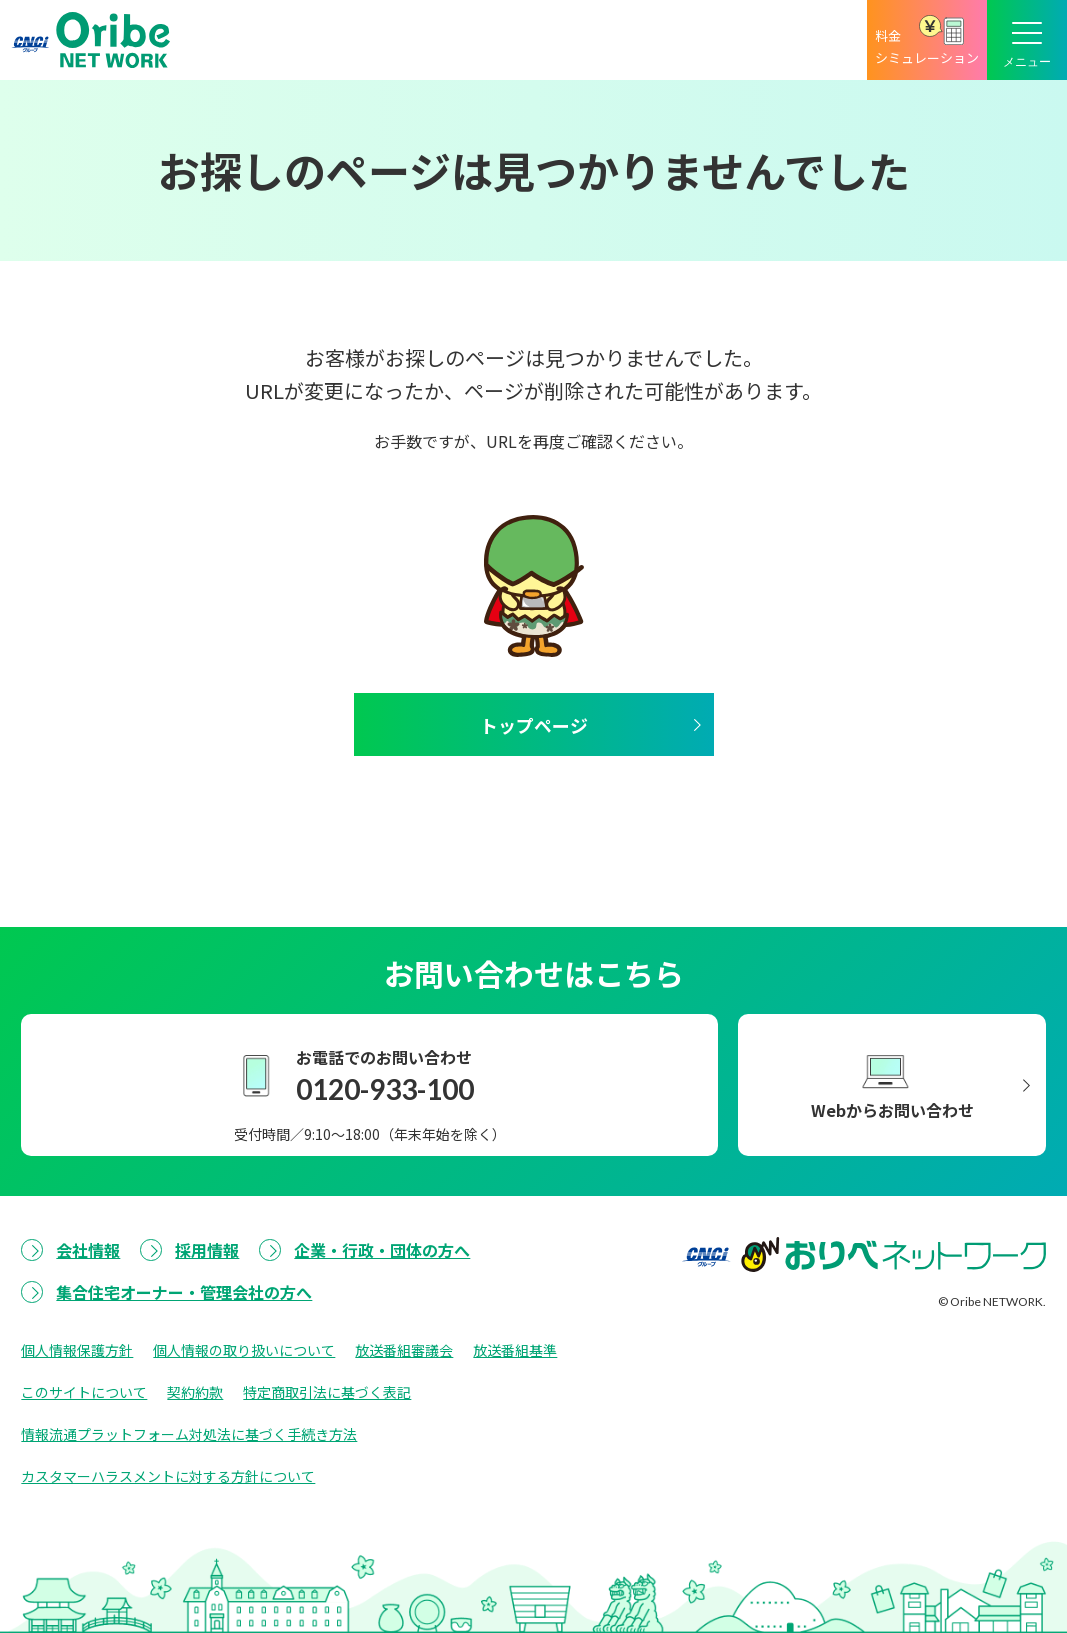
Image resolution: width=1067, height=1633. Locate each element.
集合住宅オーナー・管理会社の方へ (184, 1292)
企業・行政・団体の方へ (382, 1250)
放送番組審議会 (404, 1350)
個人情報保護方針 (77, 1350)
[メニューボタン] (1027, 40)
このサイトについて (84, 1392)
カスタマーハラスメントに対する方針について (168, 1476)
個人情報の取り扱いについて (244, 1350)
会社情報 (88, 1250)
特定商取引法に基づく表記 (327, 1392)
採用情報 (207, 1250)
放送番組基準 (515, 1350)
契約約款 (195, 1392)
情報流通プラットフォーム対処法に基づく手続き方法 (189, 1434)
